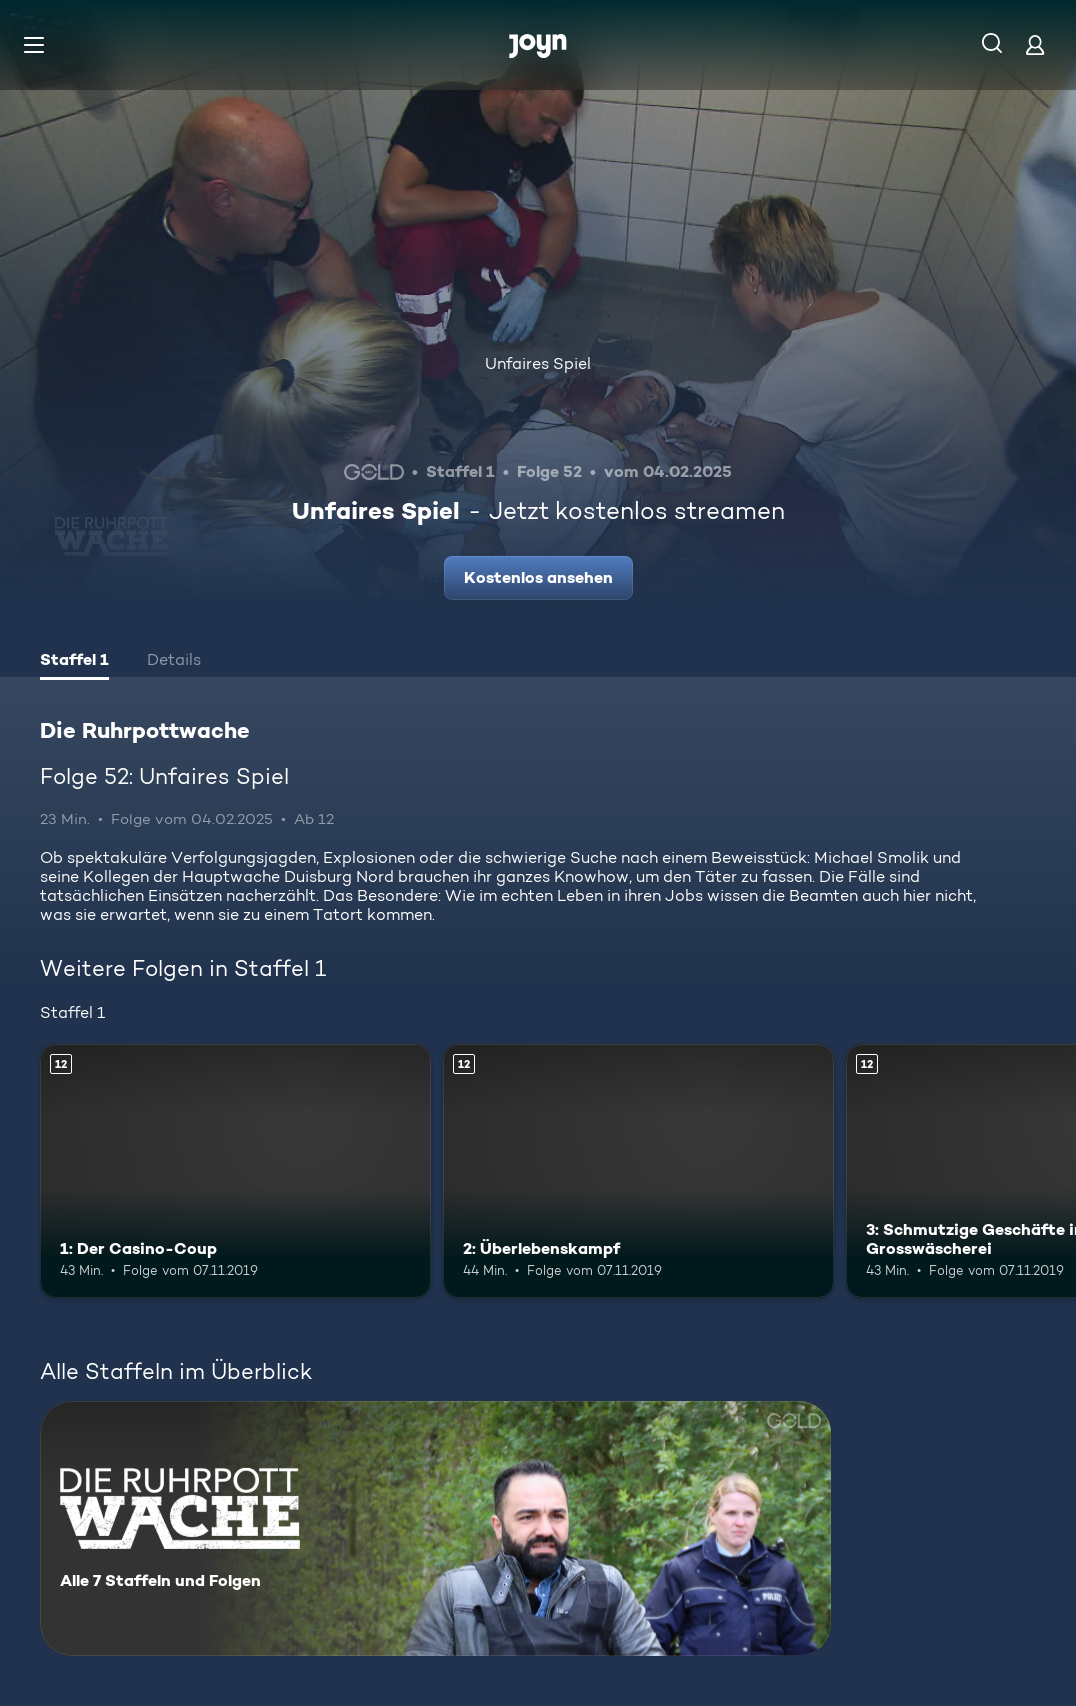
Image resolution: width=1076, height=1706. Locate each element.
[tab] (74, 662)
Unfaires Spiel (538, 363)
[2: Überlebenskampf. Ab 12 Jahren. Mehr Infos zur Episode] (638, 1171)
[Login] (1035, 44)
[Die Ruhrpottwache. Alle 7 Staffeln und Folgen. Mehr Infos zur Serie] (435, 1528)
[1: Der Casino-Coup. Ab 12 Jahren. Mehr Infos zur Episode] (235, 1171)
